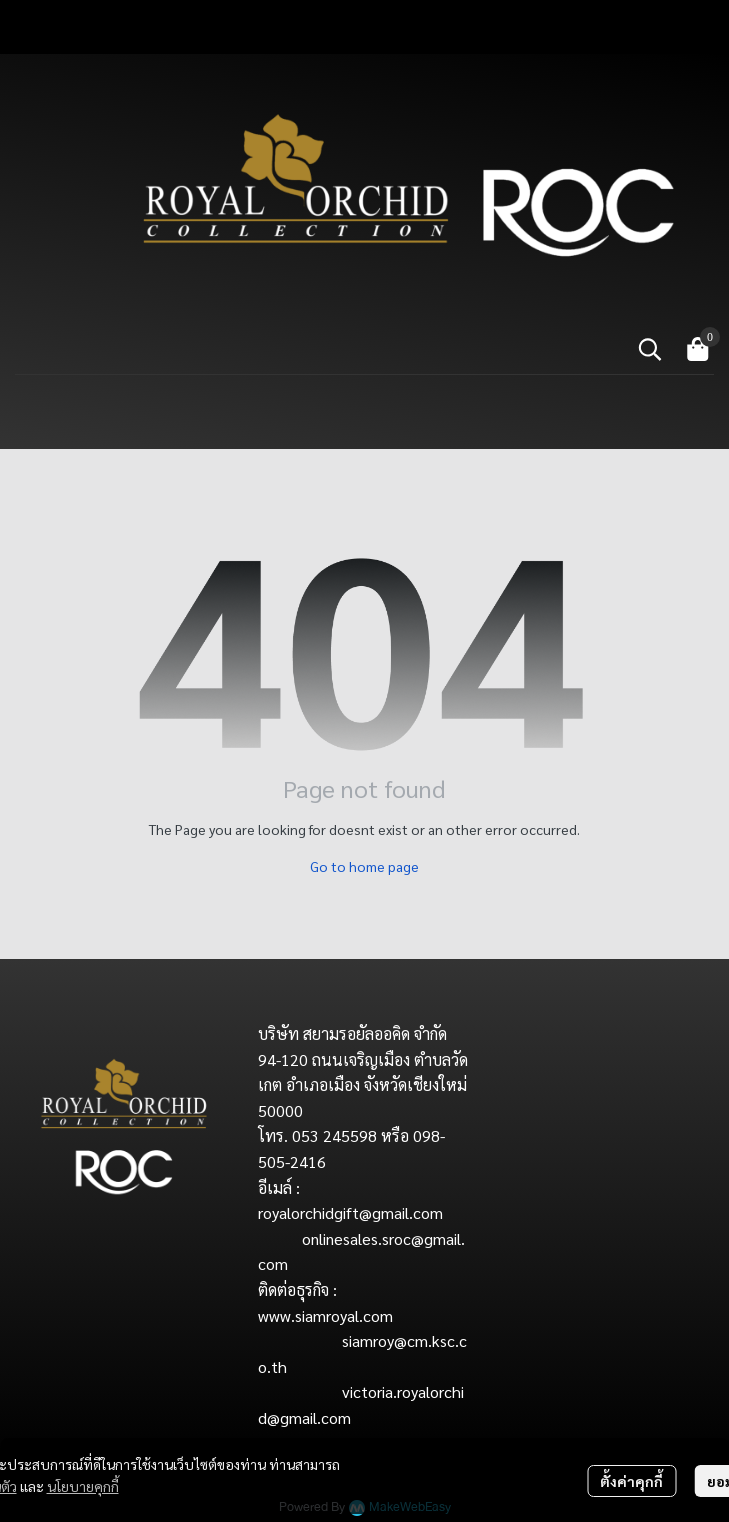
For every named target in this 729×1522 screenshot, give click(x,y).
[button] (650, 349)
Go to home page (364, 866)
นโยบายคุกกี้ (83, 1486)
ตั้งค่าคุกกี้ (631, 1481)
